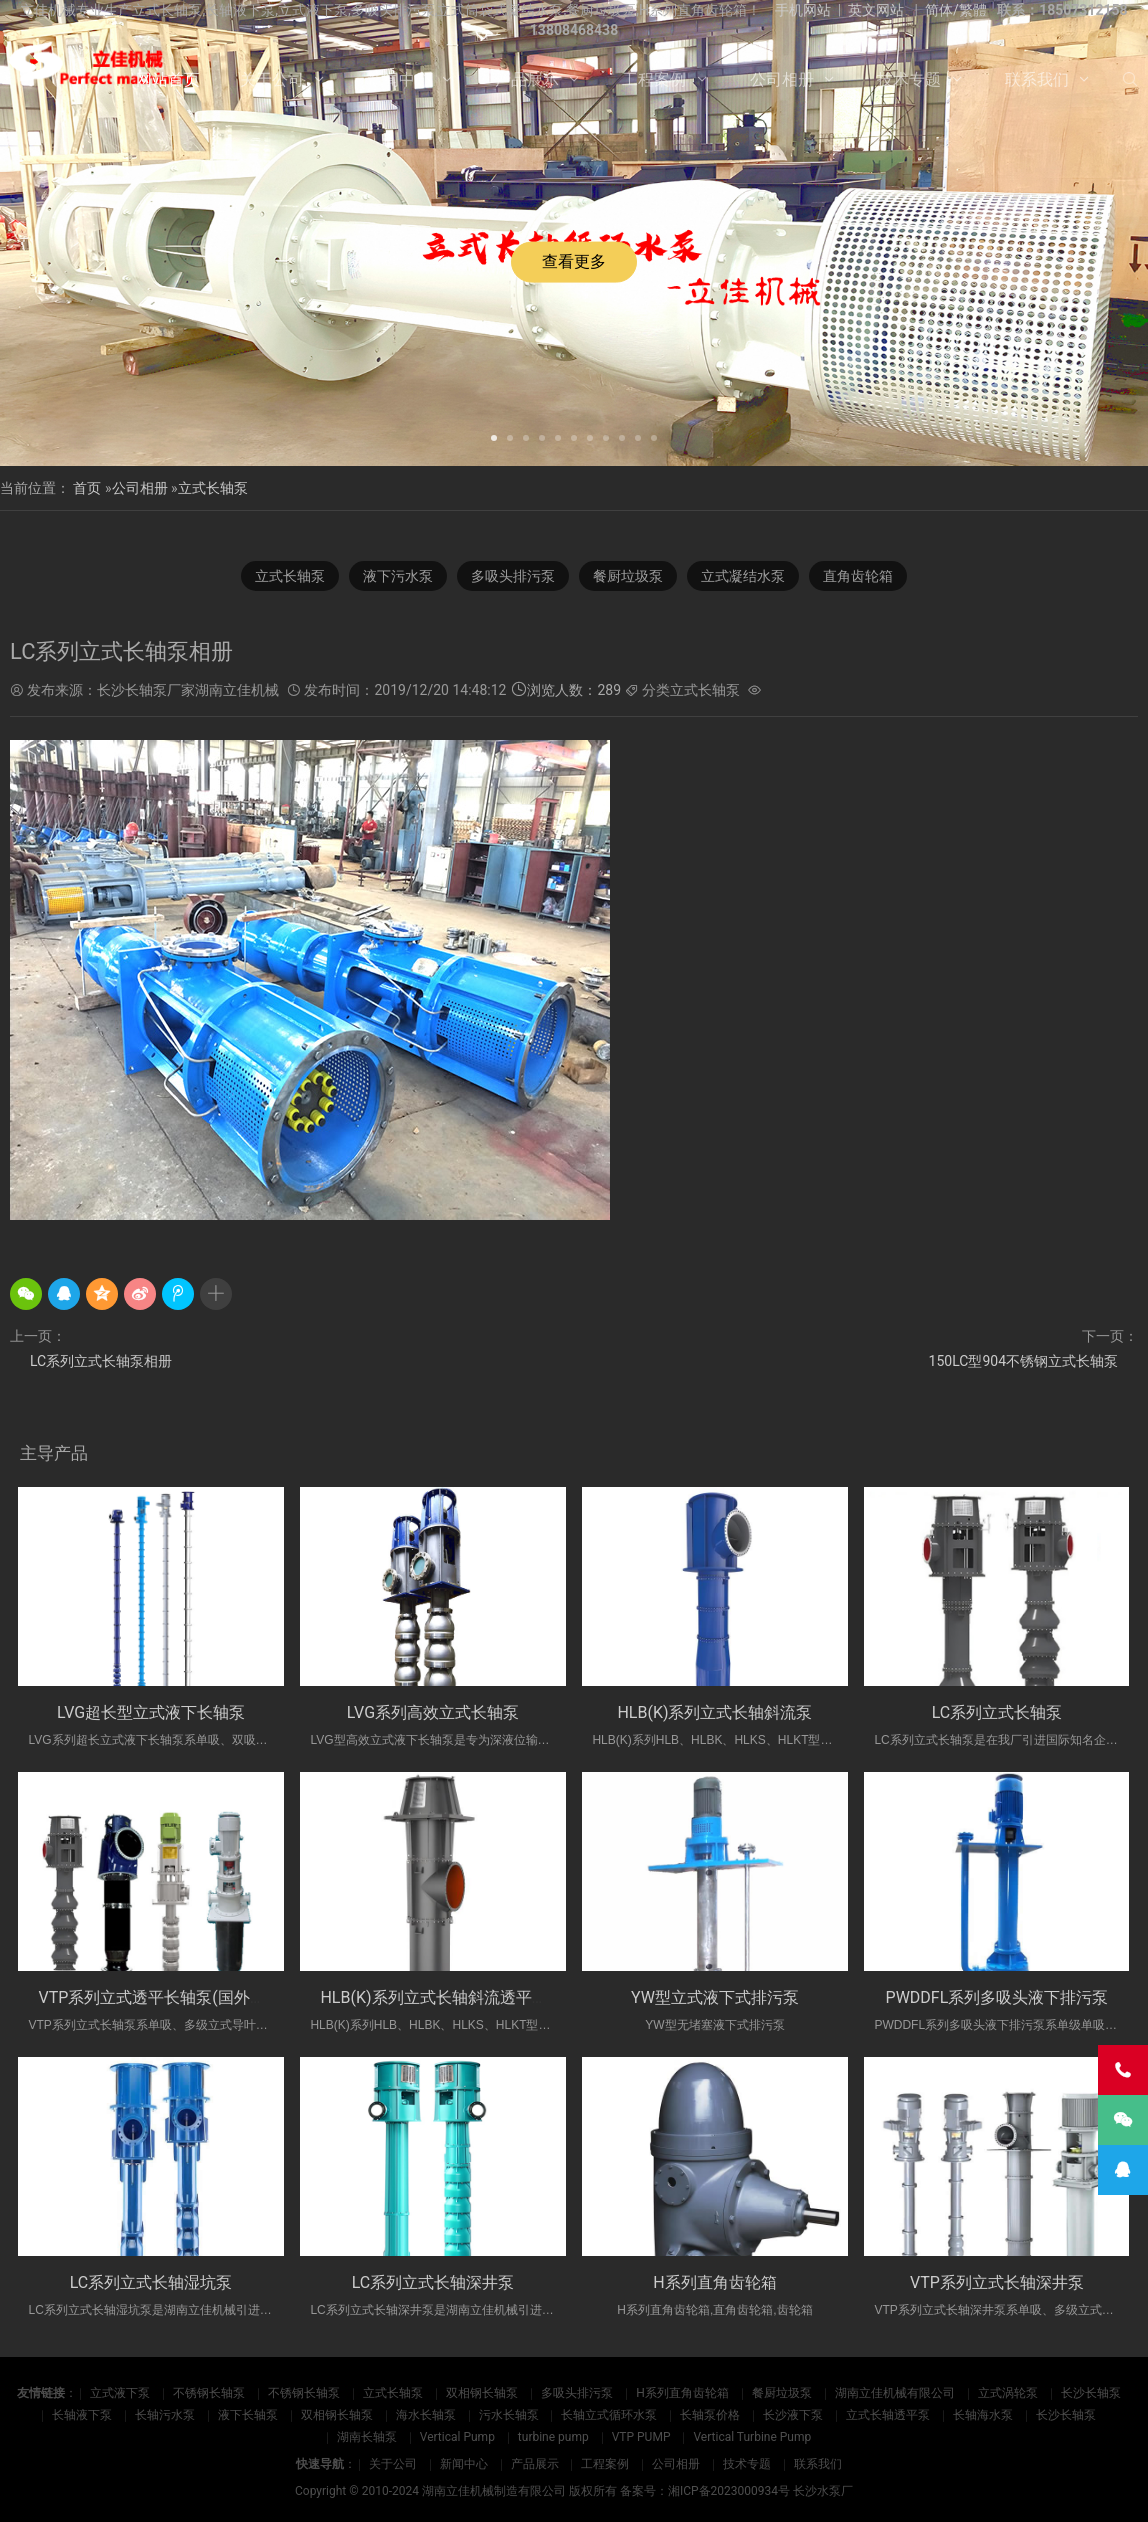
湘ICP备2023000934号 (729, 2491)
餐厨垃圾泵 (628, 576)
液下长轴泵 (248, 2415)
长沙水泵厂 (823, 2491)
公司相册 (782, 79)
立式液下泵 (120, 2393)
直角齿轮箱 (858, 576)
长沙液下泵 (793, 2415)
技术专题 (909, 79)
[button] (494, 436)
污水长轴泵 (509, 2415)
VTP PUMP (641, 2437)
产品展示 (527, 79)
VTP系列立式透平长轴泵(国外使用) (162, 1997)
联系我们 (1037, 79)
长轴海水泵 (983, 2415)
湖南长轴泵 (367, 2437)
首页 (87, 488)
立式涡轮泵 (1008, 2393)
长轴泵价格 (710, 2415)
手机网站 (803, 10)
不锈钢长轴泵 (209, 2393)
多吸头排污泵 (513, 576)
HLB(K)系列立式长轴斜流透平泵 (433, 1997)
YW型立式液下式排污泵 (715, 1997)
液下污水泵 (398, 576)
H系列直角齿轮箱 (714, 2282)
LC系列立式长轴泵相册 (101, 1361)
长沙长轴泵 (1091, 2393)
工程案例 (654, 79)
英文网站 (876, 10)
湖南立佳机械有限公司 (895, 2393)
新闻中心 (399, 79)
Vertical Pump (457, 2437)
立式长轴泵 (213, 488)
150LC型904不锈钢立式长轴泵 (1023, 1361)
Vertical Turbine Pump (752, 2437)
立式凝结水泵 (743, 576)
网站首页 (168, 79)
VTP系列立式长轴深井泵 (997, 2282)
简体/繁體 (956, 10)
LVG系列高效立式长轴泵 (433, 1712)
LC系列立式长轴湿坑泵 (151, 2282)
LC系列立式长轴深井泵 (433, 2282)
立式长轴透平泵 (888, 2415)
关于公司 (272, 79)
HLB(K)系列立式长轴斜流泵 (714, 1712)
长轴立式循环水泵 (609, 2415)
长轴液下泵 (82, 2415)
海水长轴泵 (426, 2415)
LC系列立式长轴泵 (997, 1712)
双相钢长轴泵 (482, 2393)
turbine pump (553, 2437)
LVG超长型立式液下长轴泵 (151, 1712)
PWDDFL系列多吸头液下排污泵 (997, 1997)
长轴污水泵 (165, 2415)
